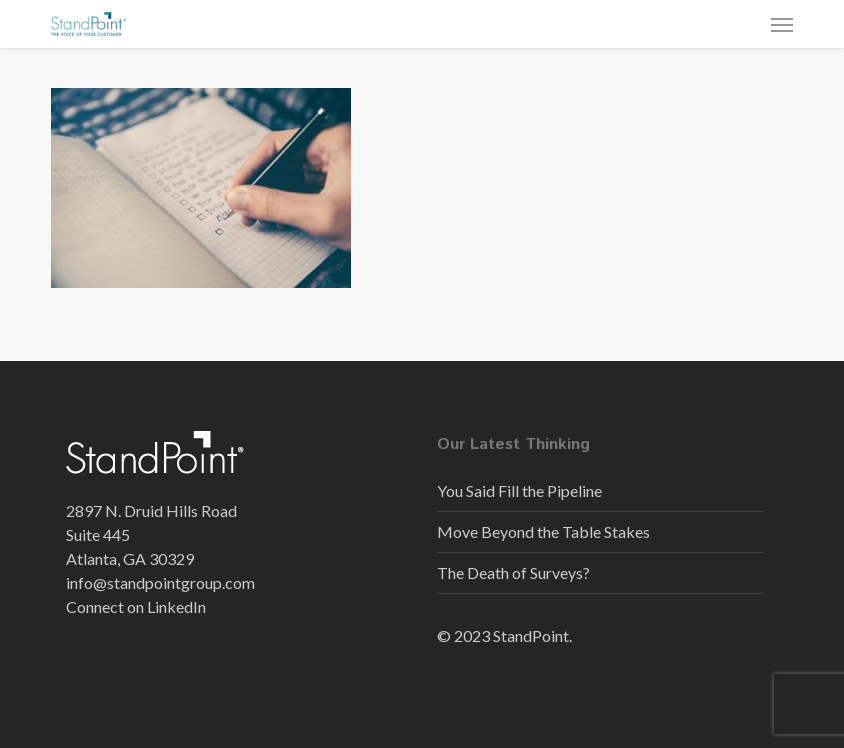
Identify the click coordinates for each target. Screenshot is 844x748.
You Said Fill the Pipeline (519, 490)
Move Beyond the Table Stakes (543, 531)
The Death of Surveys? (513, 572)
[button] (782, 24)
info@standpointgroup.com (160, 582)
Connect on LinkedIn (136, 606)
